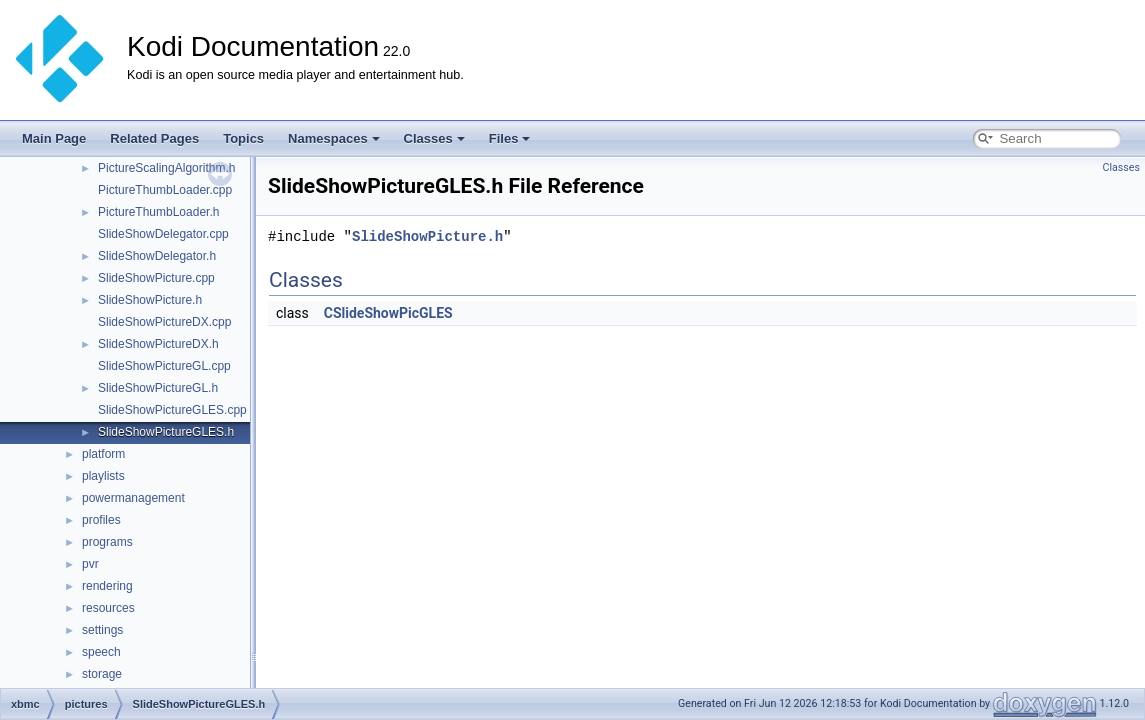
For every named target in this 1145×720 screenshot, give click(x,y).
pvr (90, 564)
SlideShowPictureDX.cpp (164, 322)
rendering (107, 586)
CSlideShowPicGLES (388, 313)
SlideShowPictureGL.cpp (164, 366)
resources (108, 608)
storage (102, 674)
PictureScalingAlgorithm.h (166, 168)
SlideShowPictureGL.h (158, 388)
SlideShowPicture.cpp (156, 278)
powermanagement (133, 498)
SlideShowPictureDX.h (158, 344)
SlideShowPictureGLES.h (166, 432)
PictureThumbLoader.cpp (165, 190)
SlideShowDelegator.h (157, 256)
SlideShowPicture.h (150, 300)
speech (101, 652)
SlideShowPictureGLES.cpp (172, 410)
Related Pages (154, 138)
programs (107, 542)
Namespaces (334, 138)
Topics (243, 138)
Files (510, 138)
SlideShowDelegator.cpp (163, 234)
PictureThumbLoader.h (158, 212)
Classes (434, 138)
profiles (101, 520)
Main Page (54, 138)
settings (102, 630)
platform (103, 454)
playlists (103, 476)
